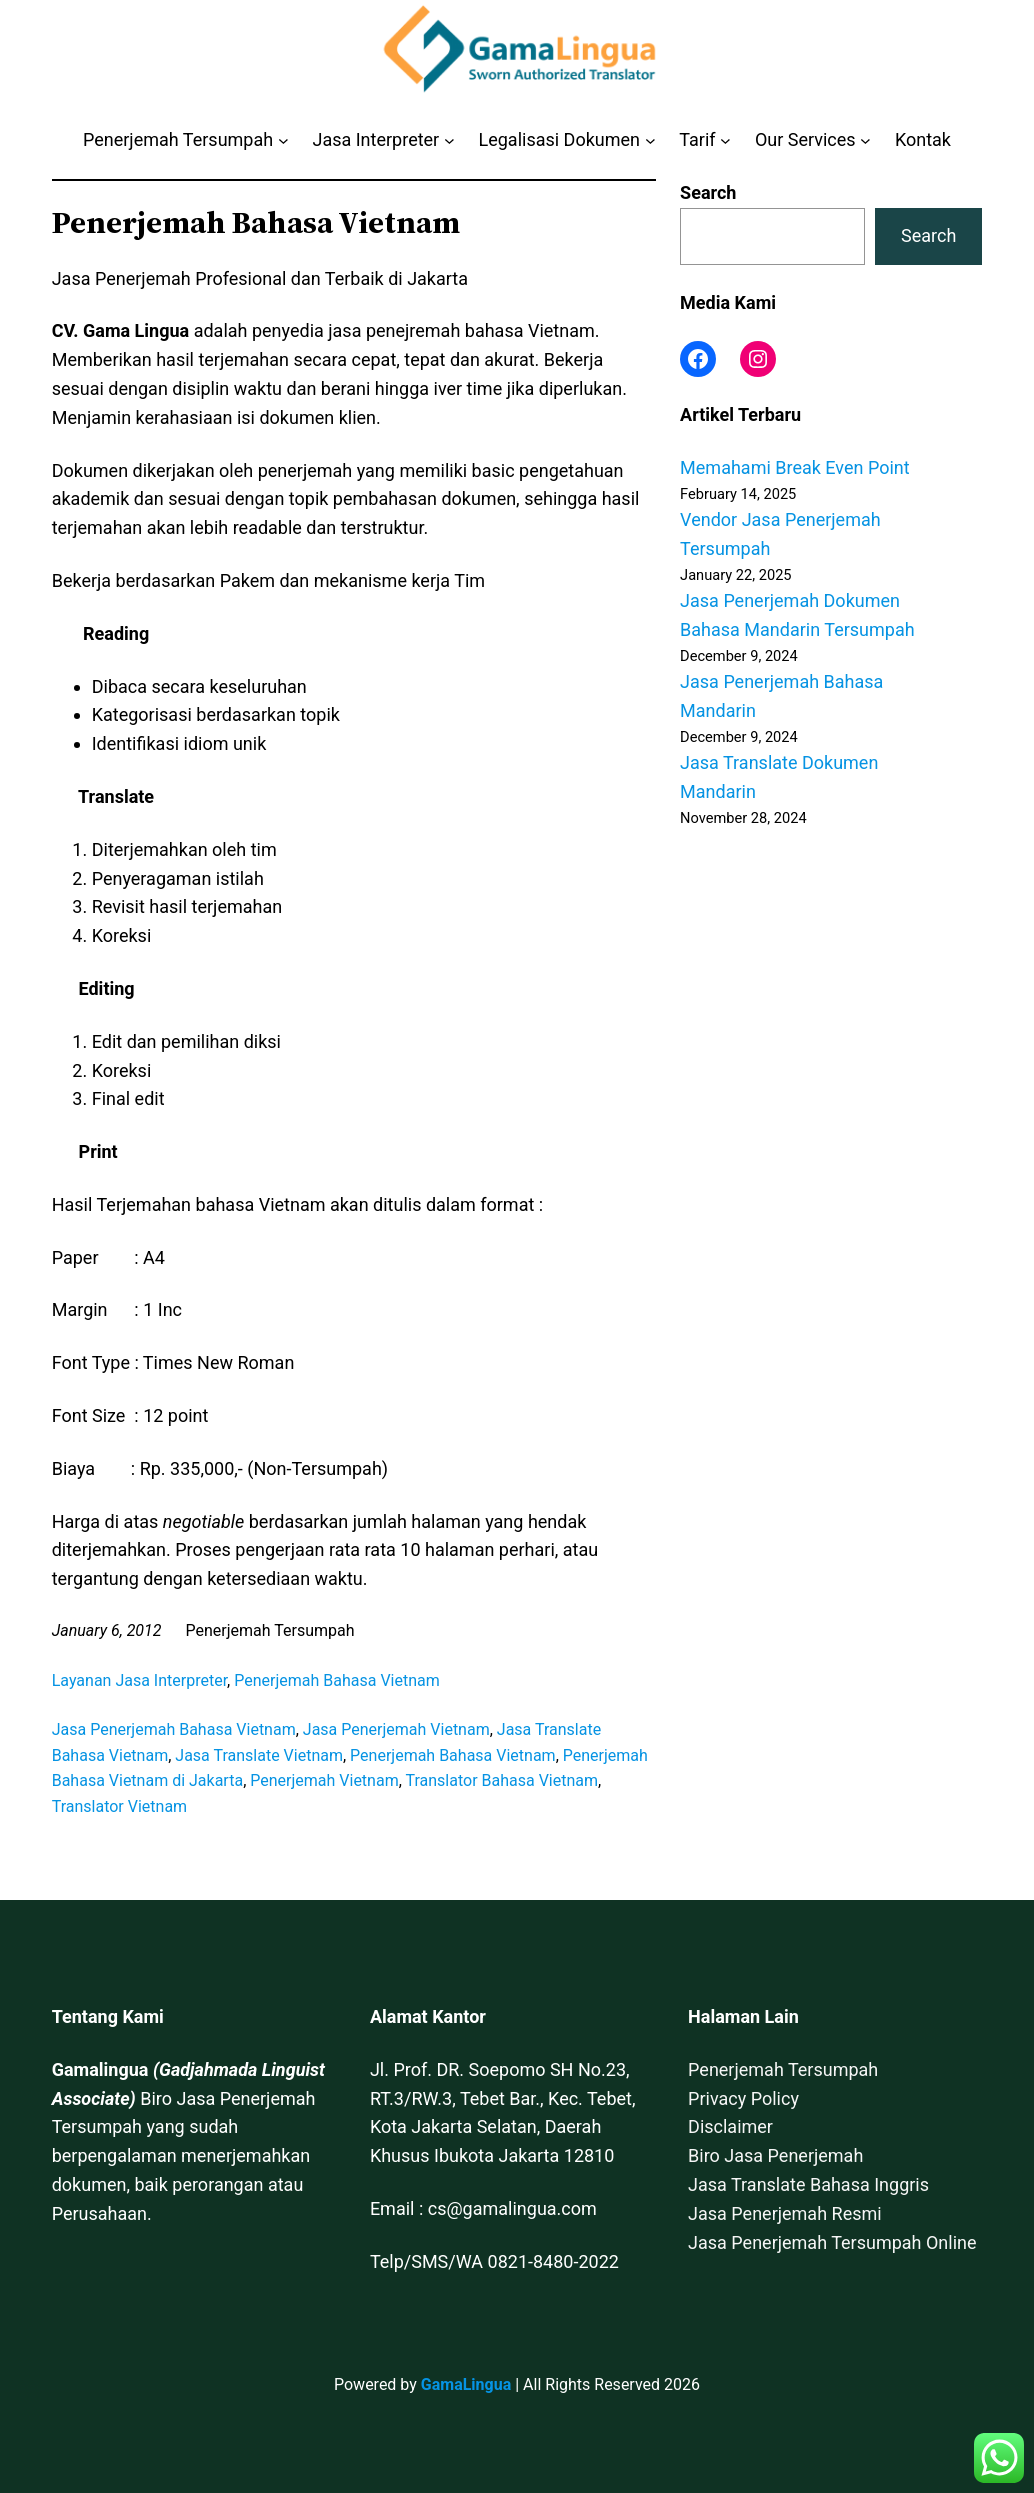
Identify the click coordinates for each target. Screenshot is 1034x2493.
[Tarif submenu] (725, 140)
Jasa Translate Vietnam (259, 1755)
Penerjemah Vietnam (324, 1780)
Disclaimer (730, 2126)
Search (708, 192)
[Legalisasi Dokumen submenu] (650, 140)
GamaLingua (466, 2384)
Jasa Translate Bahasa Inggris (808, 2184)
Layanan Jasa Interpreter (139, 1680)
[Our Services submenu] (865, 140)
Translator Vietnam (119, 1806)
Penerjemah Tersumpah (783, 2069)
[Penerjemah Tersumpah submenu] (283, 140)
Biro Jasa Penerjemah (775, 2155)
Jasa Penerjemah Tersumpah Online (832, 2242)
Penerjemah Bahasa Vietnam (337, 1680)
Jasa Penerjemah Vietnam (396, 1729)
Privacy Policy (743, 2098)
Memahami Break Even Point (795, 467)
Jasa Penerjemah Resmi (785, 2213)
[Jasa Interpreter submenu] (449, 140)
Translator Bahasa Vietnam (501, 1780)
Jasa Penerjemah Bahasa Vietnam (174, 1729)
